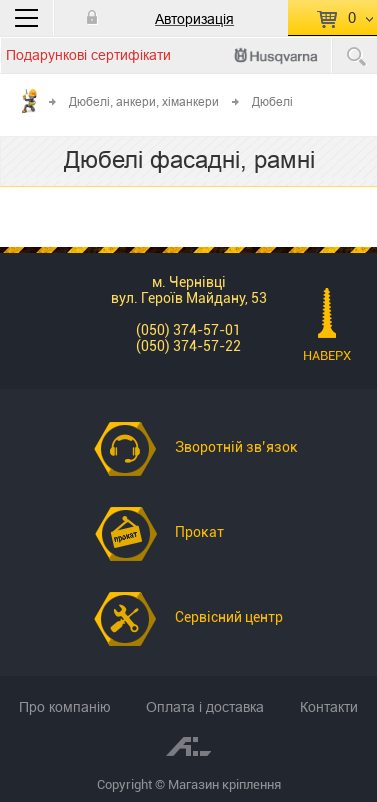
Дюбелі (272, 101)
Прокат (199, 532)
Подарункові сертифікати (88, 55)
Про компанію (65, 707)
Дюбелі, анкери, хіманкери (144, 101)
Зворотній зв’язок (236, 447)
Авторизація (194, 19)
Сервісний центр (229, 617)
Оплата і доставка (205, 707)
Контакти (329, 707)
